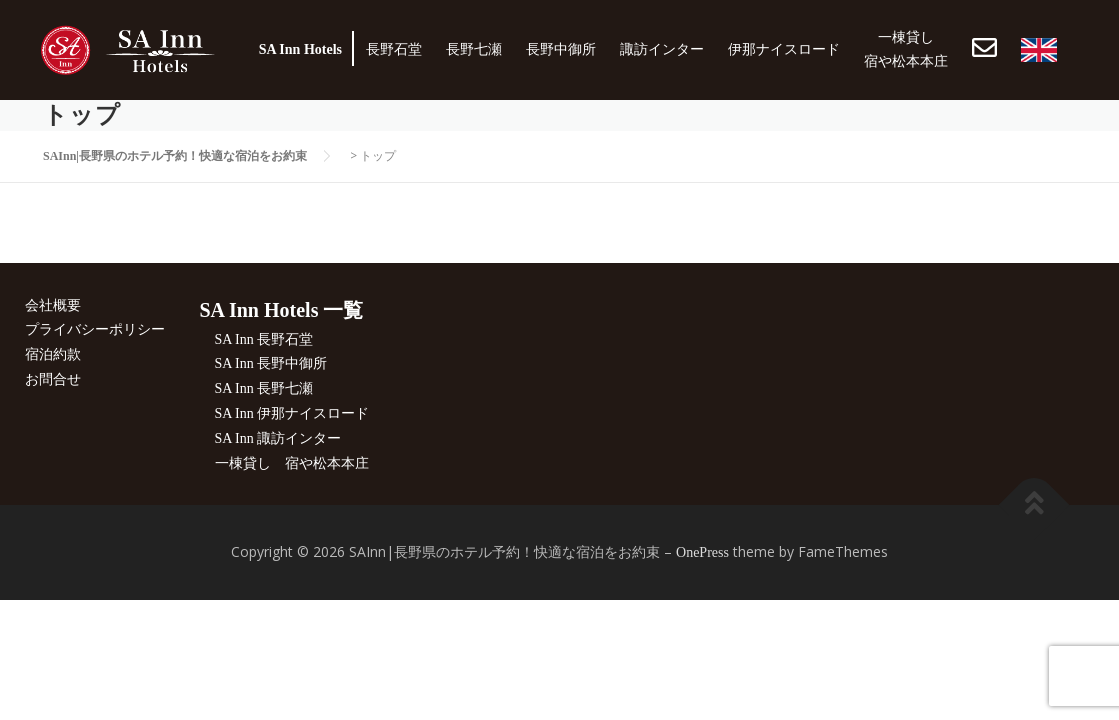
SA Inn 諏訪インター (278, 438)
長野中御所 (561, 49)
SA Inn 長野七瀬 (264, 388)
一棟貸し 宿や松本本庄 (292, 463)
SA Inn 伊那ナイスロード (292, 413)
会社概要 (53, 305)
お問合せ (53, 379)
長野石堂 (394, 49)
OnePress (702, 552)
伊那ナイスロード (784, 49)
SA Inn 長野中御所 (271, 363)
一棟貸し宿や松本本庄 (906, 49)
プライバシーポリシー (95, 329)
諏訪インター (662, 49)
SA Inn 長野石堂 (264, 339)
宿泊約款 (53, 354)
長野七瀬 (474, 49)
